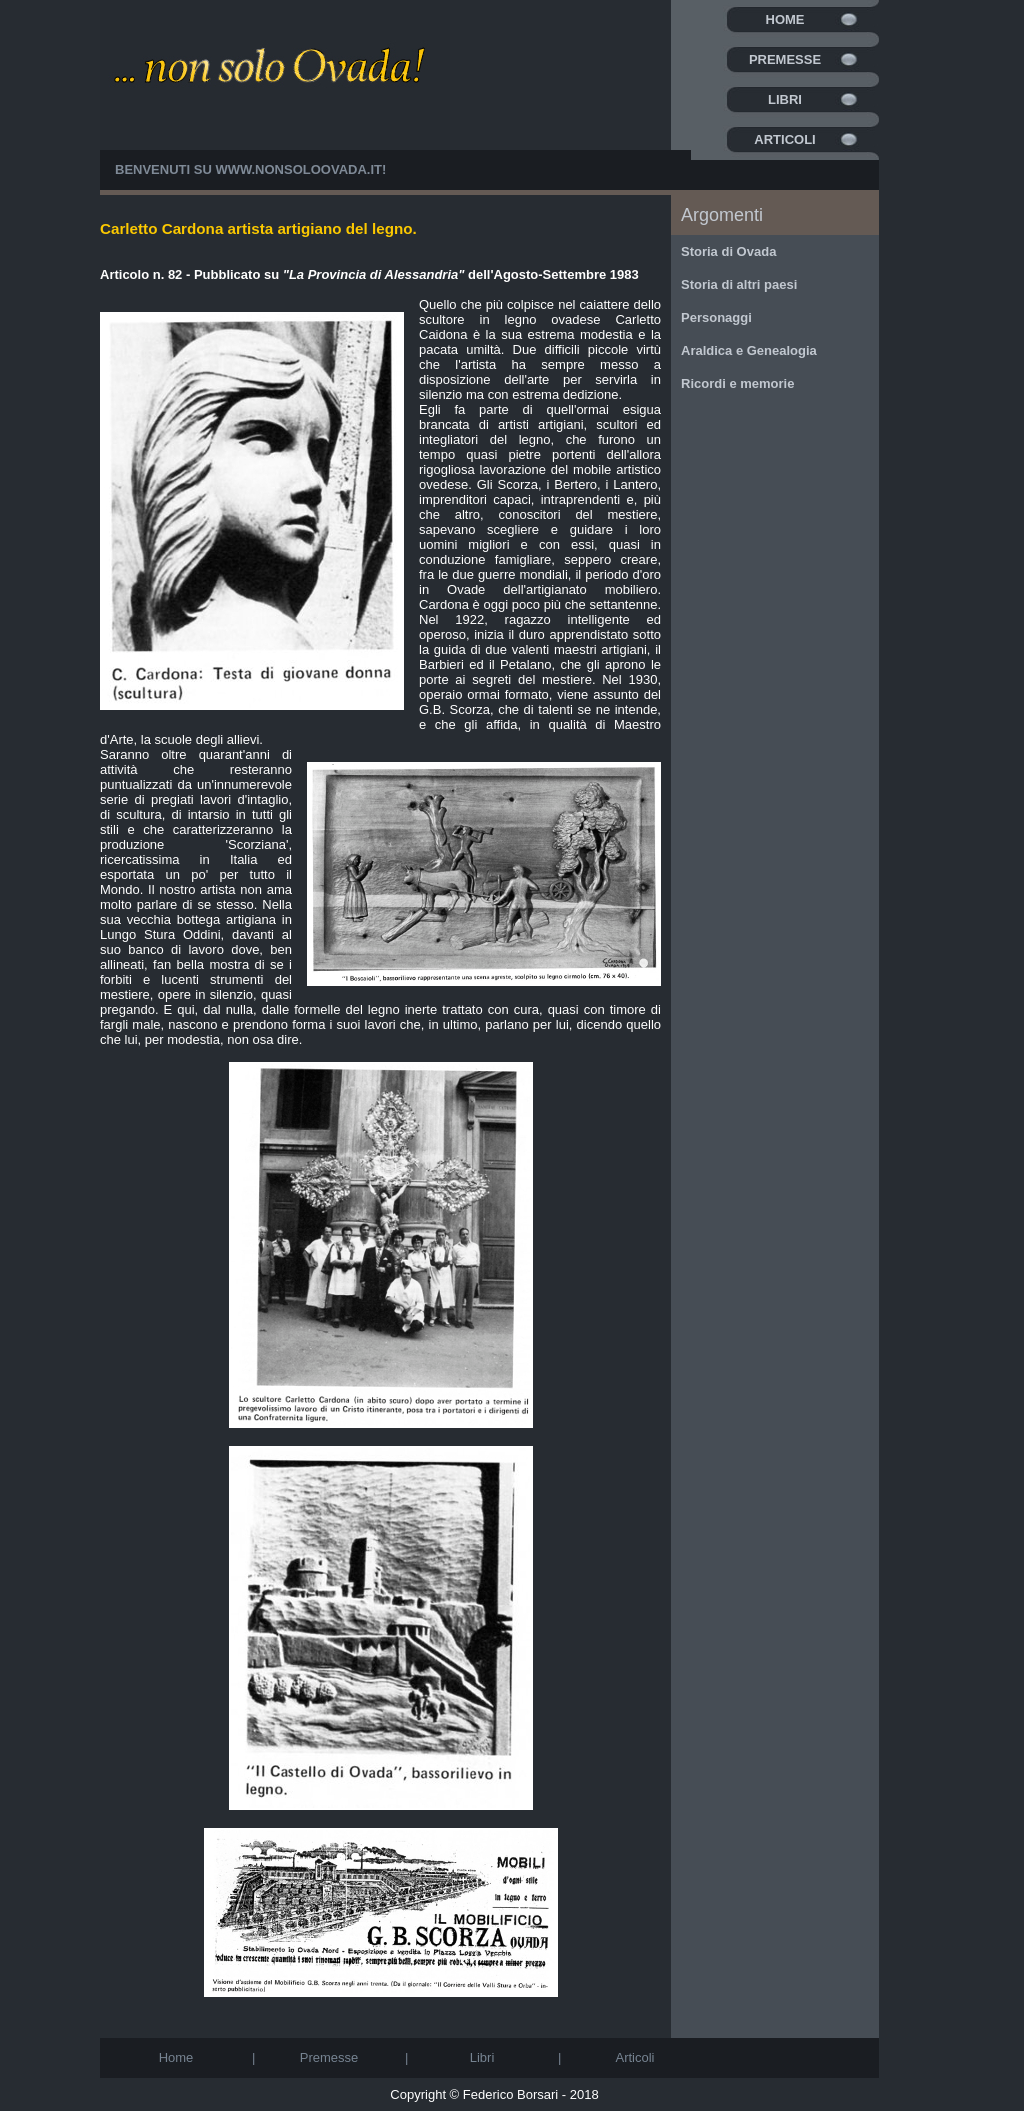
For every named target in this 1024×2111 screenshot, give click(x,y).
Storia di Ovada (728, 251)
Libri (785, 99)
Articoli (784, 139)
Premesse (785, 59)
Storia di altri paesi (739, 284)
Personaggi (716, 317)
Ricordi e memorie (737, 383)
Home (785, 19)
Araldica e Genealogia (749, 350)
